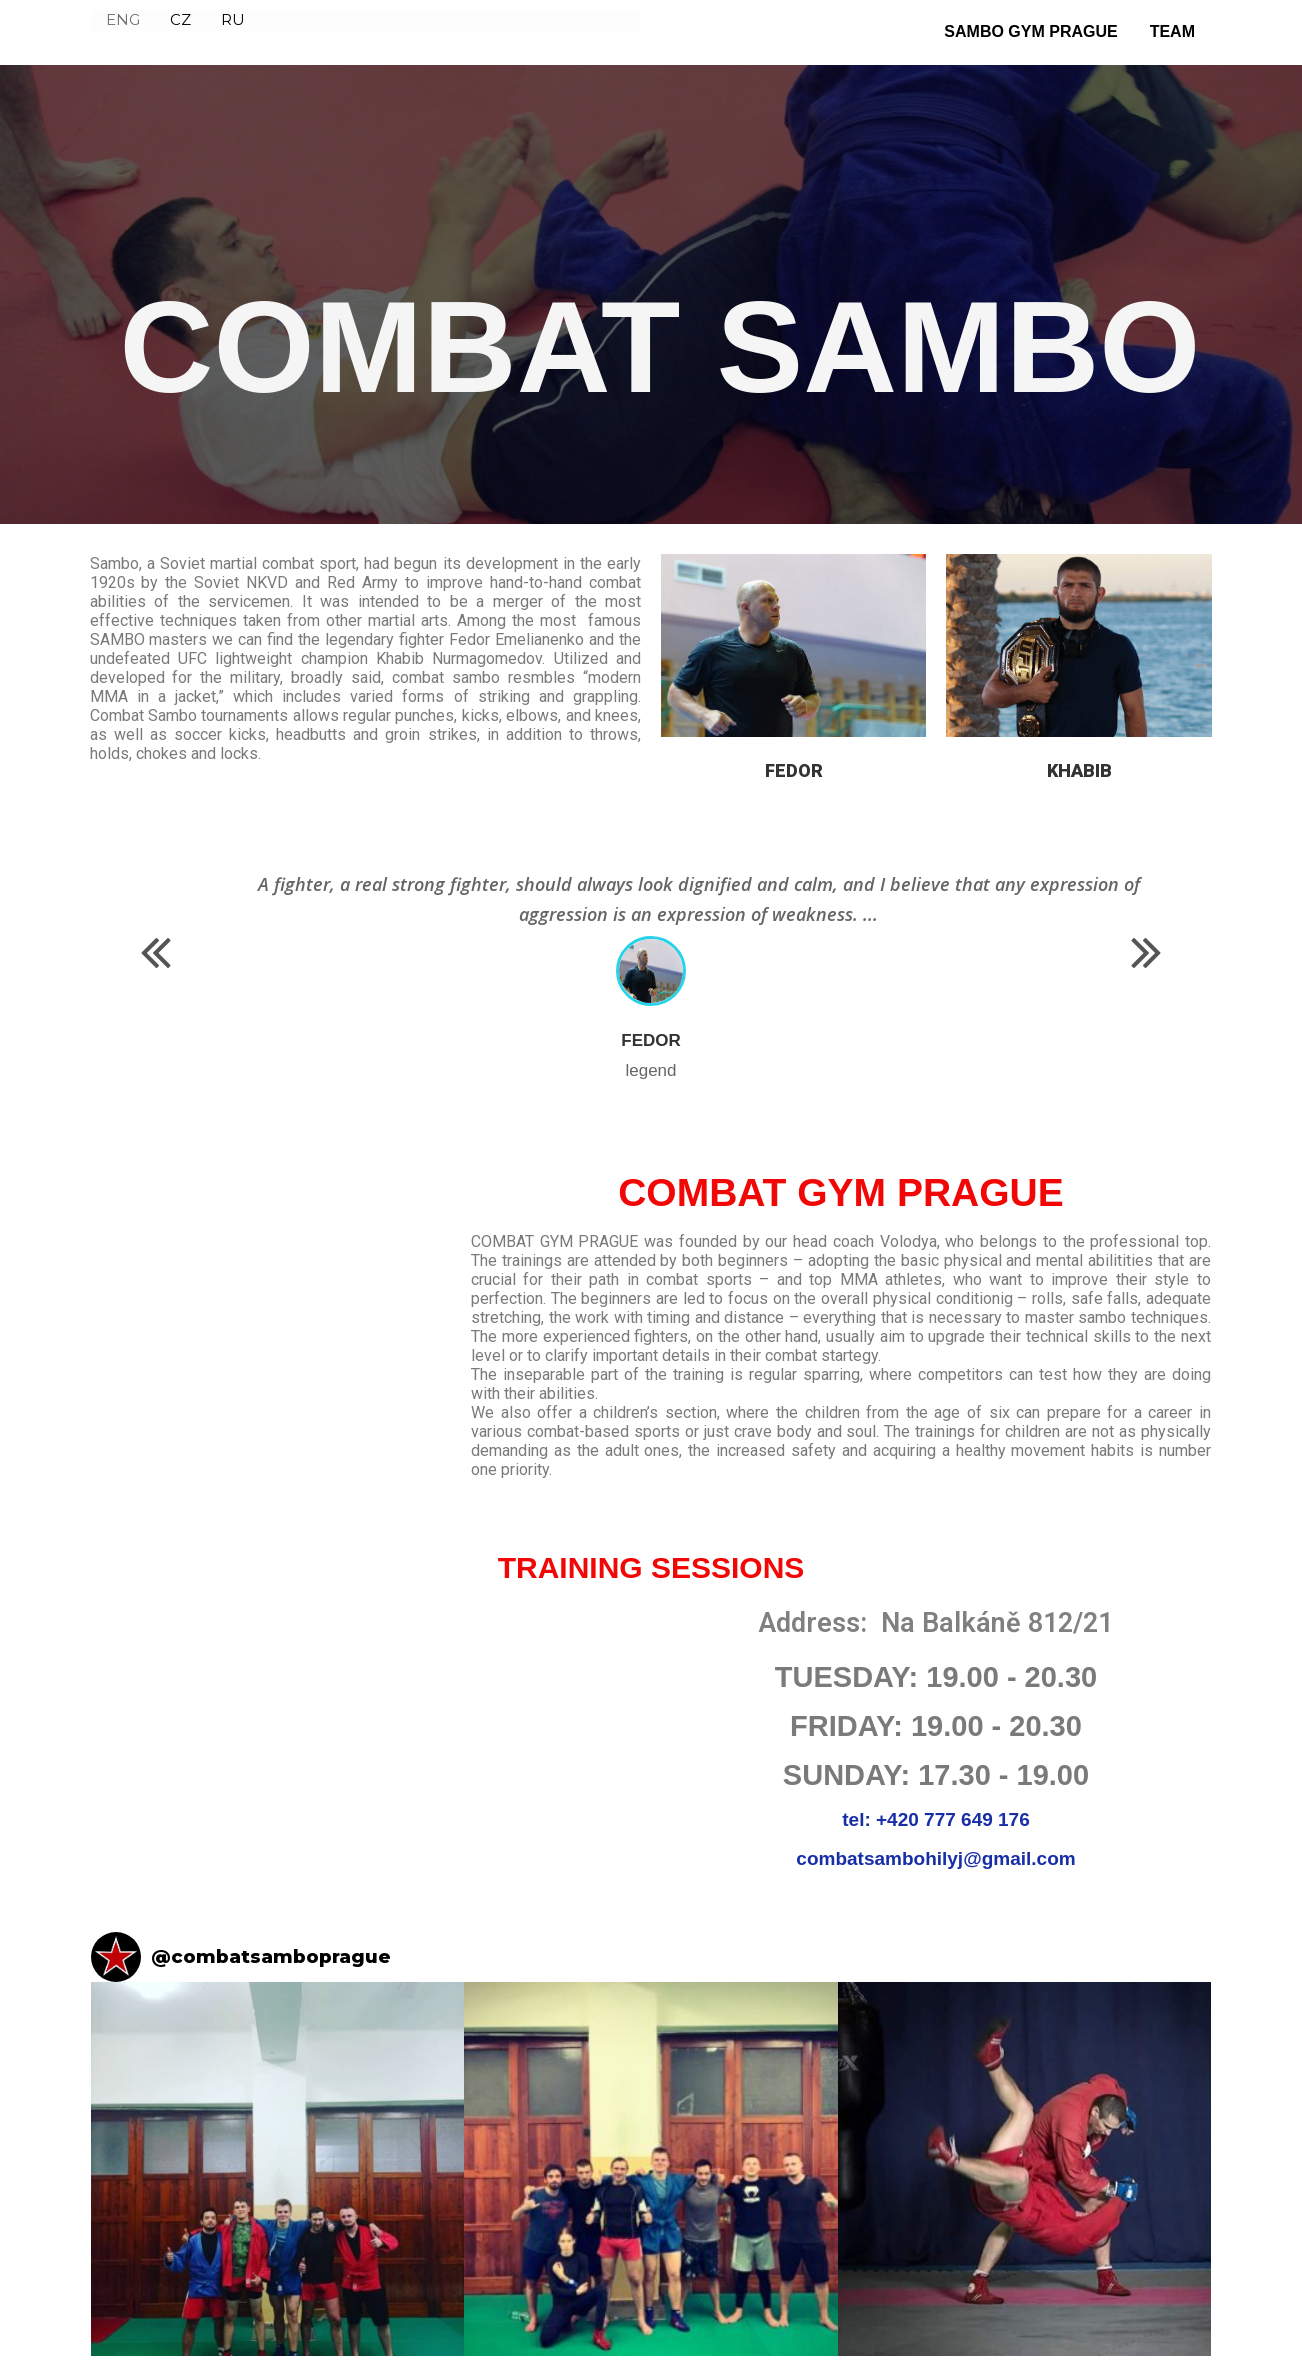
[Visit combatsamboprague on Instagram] (116, 1957)
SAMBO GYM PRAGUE (1030, 31)
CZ (180, 30)
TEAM (1172, 31)
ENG (123, 30)
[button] (156, 953)
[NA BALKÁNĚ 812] (366, 1739)
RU (233, 30)
